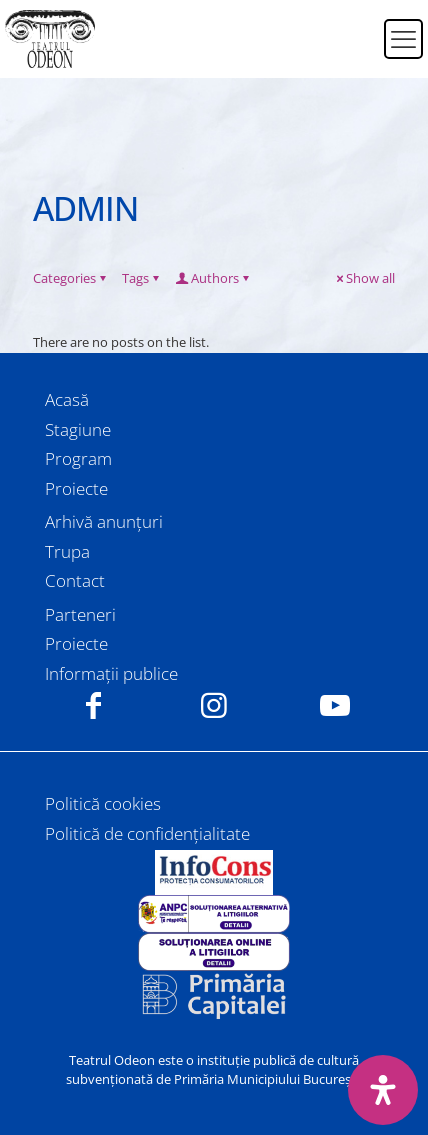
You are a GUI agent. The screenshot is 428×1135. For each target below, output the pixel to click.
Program (78, 458)
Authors (213, 278)
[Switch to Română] (356, 27)
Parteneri (80, 614)
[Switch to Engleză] (356, 51)
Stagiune (78, 429)
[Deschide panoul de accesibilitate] (383, 1090)
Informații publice (111, 673)
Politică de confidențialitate (147, 833)
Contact (75, 580)
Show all (364, 278)
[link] (214, 872)
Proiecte (76, 488)
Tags (142, 278)
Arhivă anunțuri (104, 521)
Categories (71, 278)
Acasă (67, 399)
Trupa (67, 551)
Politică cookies (103, 803)
